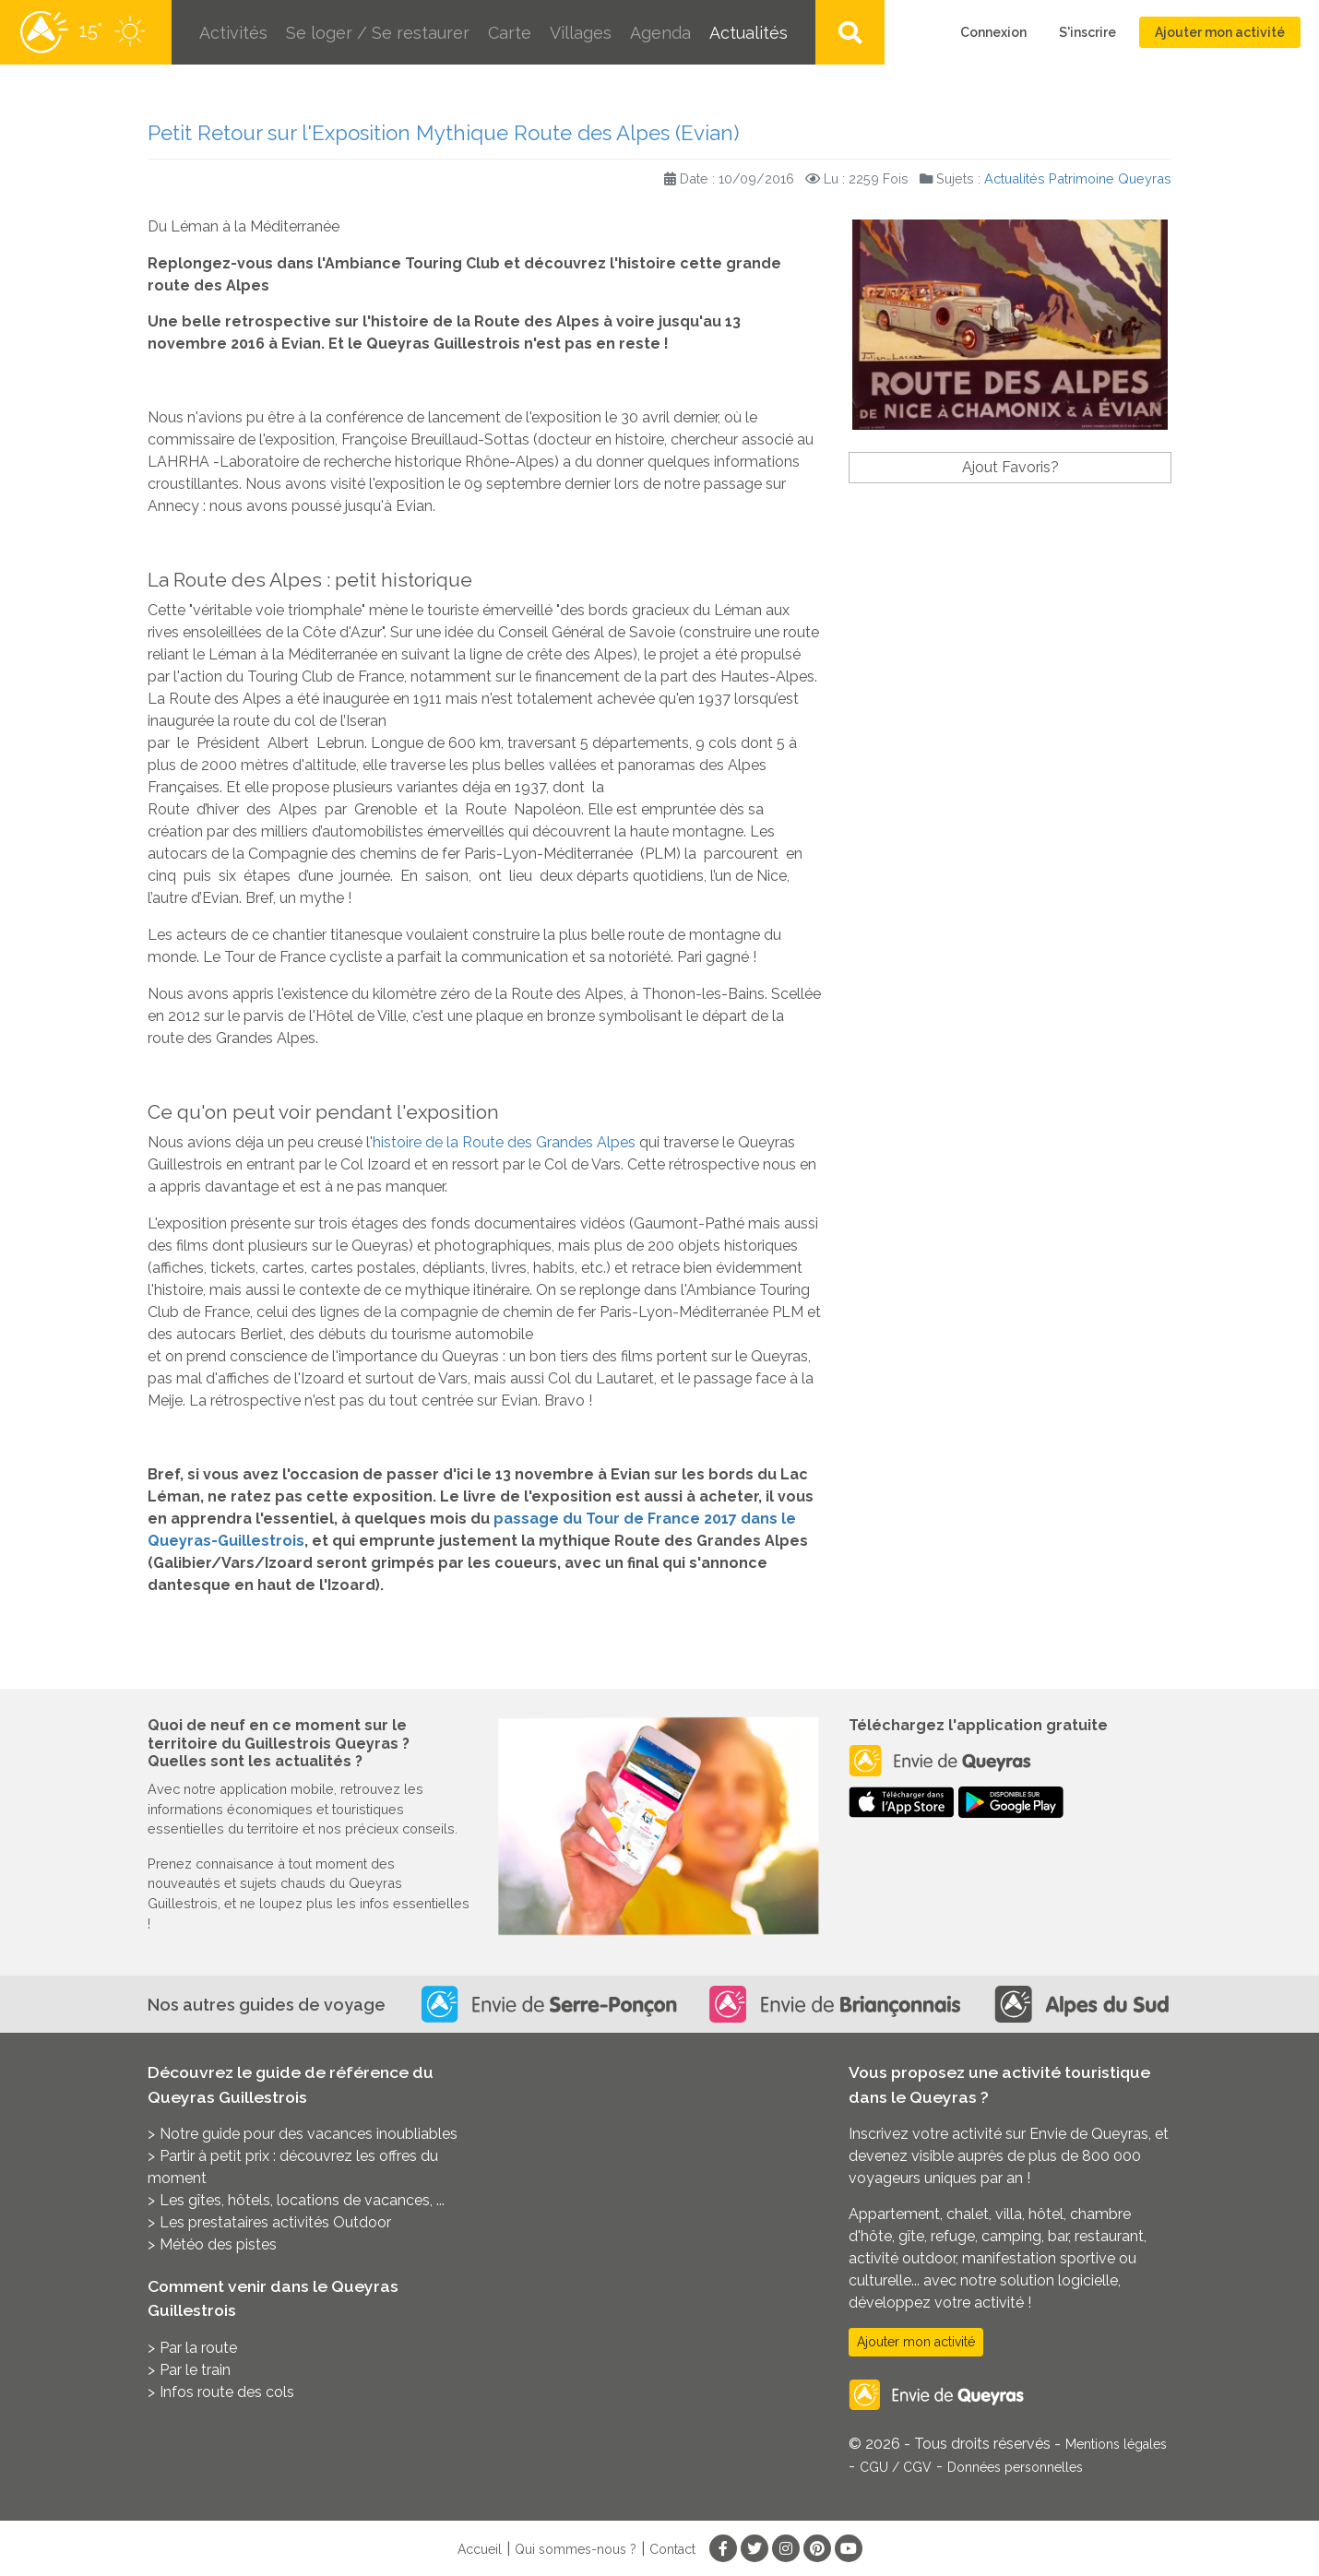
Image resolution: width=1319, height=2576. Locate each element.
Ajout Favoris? (1010, 467)
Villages (581, 32)
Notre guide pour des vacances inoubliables (308, 2134)
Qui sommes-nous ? (575, 2549)
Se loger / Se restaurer (377, 32)
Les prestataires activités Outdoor (275, 2222)
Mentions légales (1116, 2444)
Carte (509, 32)
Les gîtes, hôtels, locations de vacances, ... (302, 2200)
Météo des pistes (218, 2244)
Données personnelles (1015, 2467)
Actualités (748, 32)
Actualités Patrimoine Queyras (1077, 178)
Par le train (195, 2370)
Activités (233, 32)
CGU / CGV (896, 2467)
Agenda (660, 32)
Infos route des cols (227, 2392)
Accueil (479, 2549)
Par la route (198, 2347)
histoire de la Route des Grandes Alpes (504, 1142)
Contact (672, 2549)
